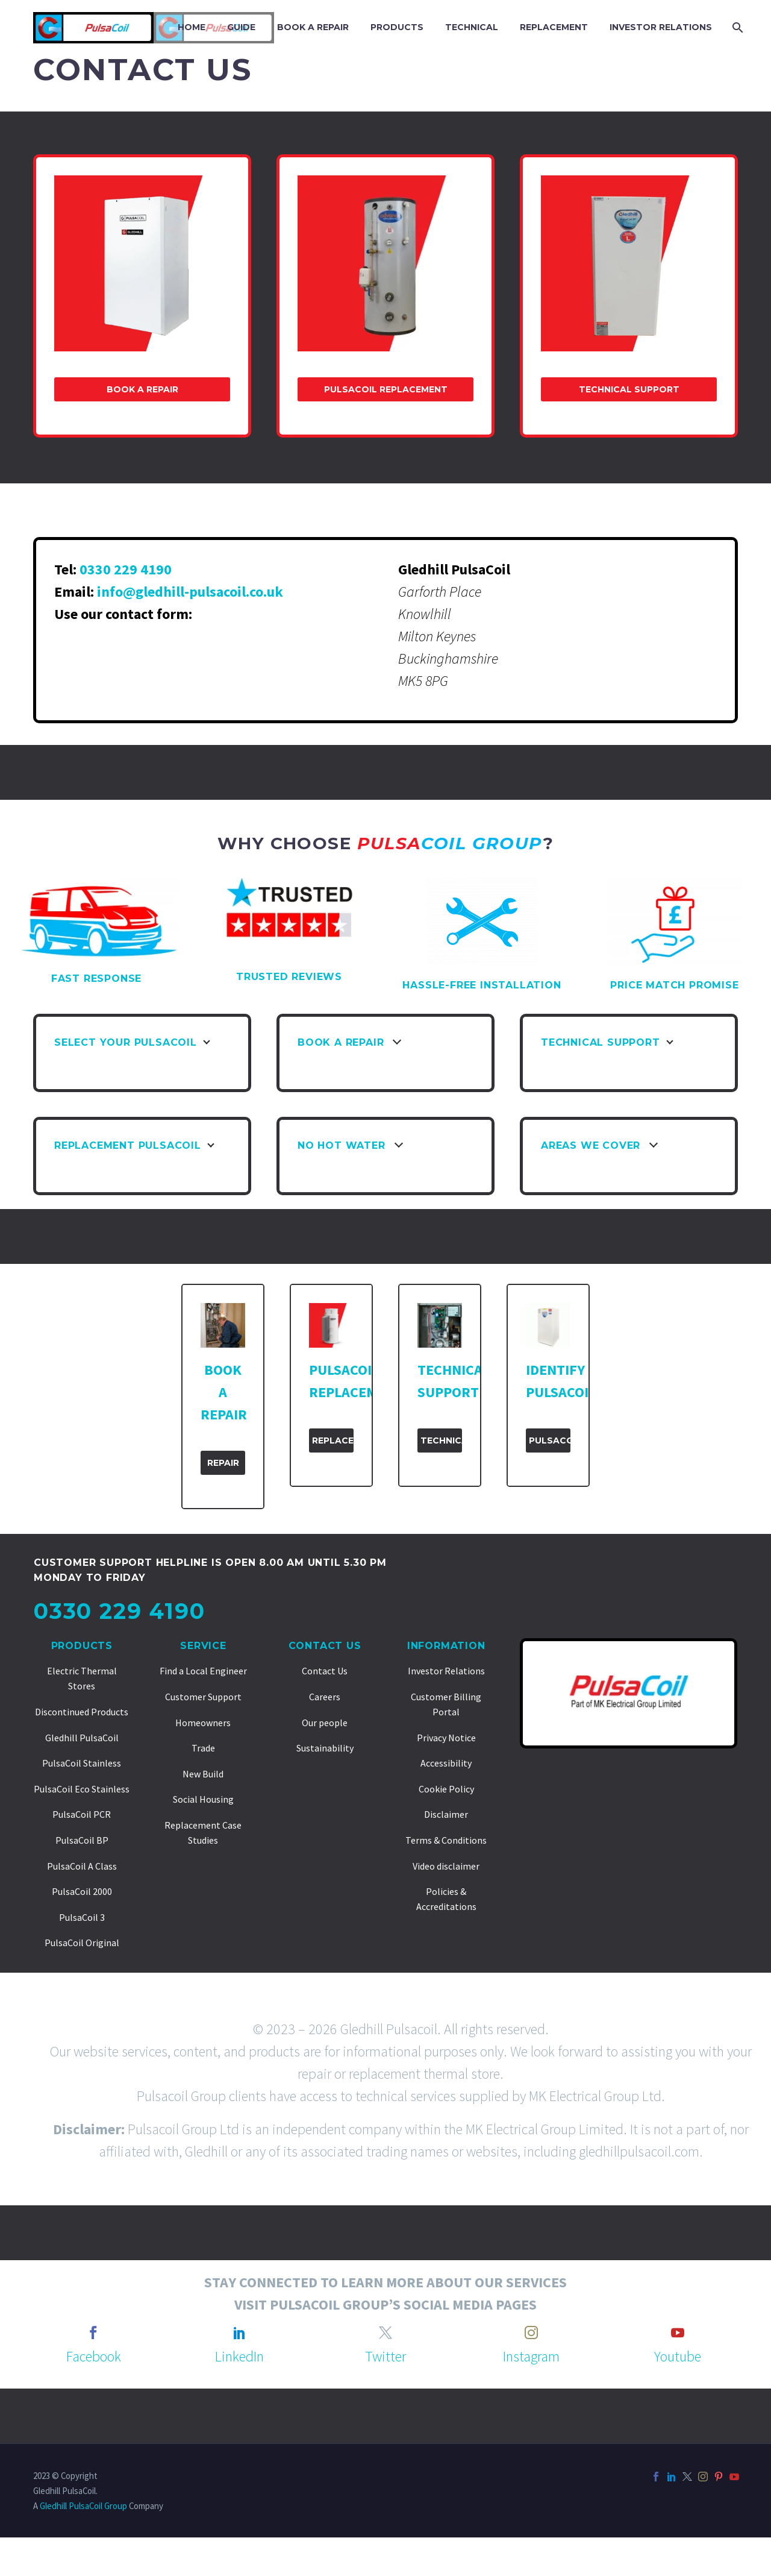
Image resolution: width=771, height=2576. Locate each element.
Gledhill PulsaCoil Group (83, 2506)
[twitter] (385, 2332)
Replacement (333, 1440)
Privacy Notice (446, 1738)
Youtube (677, 2356)
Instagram (531, 2356)
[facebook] (93, 2332)
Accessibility (446, 1763)
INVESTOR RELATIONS (661, 27)
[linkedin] (239, 2332)
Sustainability (325, 1748)
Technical (441, 1440)
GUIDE (241, 27)
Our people (325, 1723)
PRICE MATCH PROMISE (674, 985)
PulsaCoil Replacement (386, 389)
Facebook (93, 2356)
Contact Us (325, 1645)
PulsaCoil (549, 1440)
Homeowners (203, 1723)
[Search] (736, 27)
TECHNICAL (471, 27)
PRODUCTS (396, 27)
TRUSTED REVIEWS (289, 976)
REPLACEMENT (554, 27)
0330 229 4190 (126, 569)
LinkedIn (239, 2356)
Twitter (385, 2356)
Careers (324, 1697)
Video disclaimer (446, 1866)
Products (82, 1645)
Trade (203, 1748)
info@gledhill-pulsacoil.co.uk (190, 591)
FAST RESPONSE (96, 978)
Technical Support (629, 389)
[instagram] (531, 2332)
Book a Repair (142, 389)
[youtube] (677, 2332)
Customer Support (203, 1697)
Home (191, 27)
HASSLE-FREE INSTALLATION (481, 985)
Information (446, 1645)
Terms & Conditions (446, 1840)
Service (203, 1645)
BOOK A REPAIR (313, 27)
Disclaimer (446, 1814)
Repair (223, 1462)
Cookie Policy (446, 1789)
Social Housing (203, 1799)
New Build (203, 1774)
